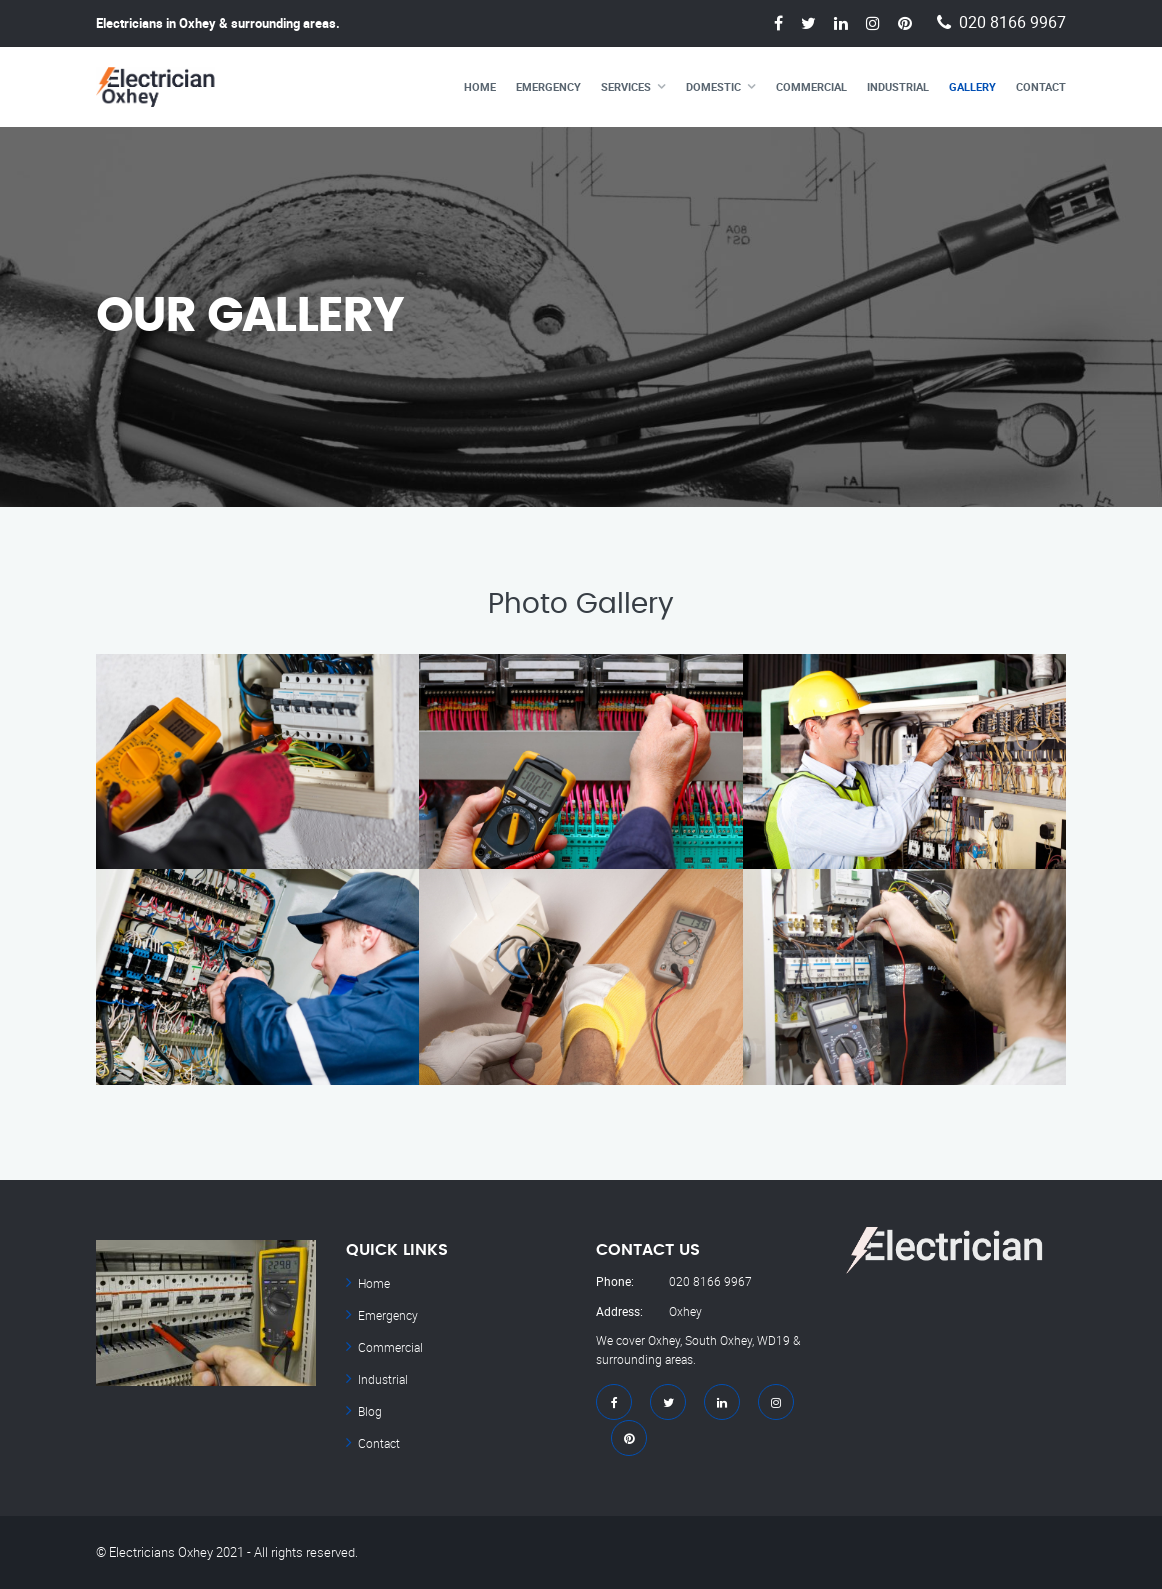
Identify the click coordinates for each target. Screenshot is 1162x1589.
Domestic (713, 86)
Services (626, 86)
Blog (370, 1411)
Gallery (972, 86)
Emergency (548, 86)
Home (480, 86)
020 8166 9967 (1012, 22)
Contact (1041, 86)
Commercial (811, 86)
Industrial (898, 86)
